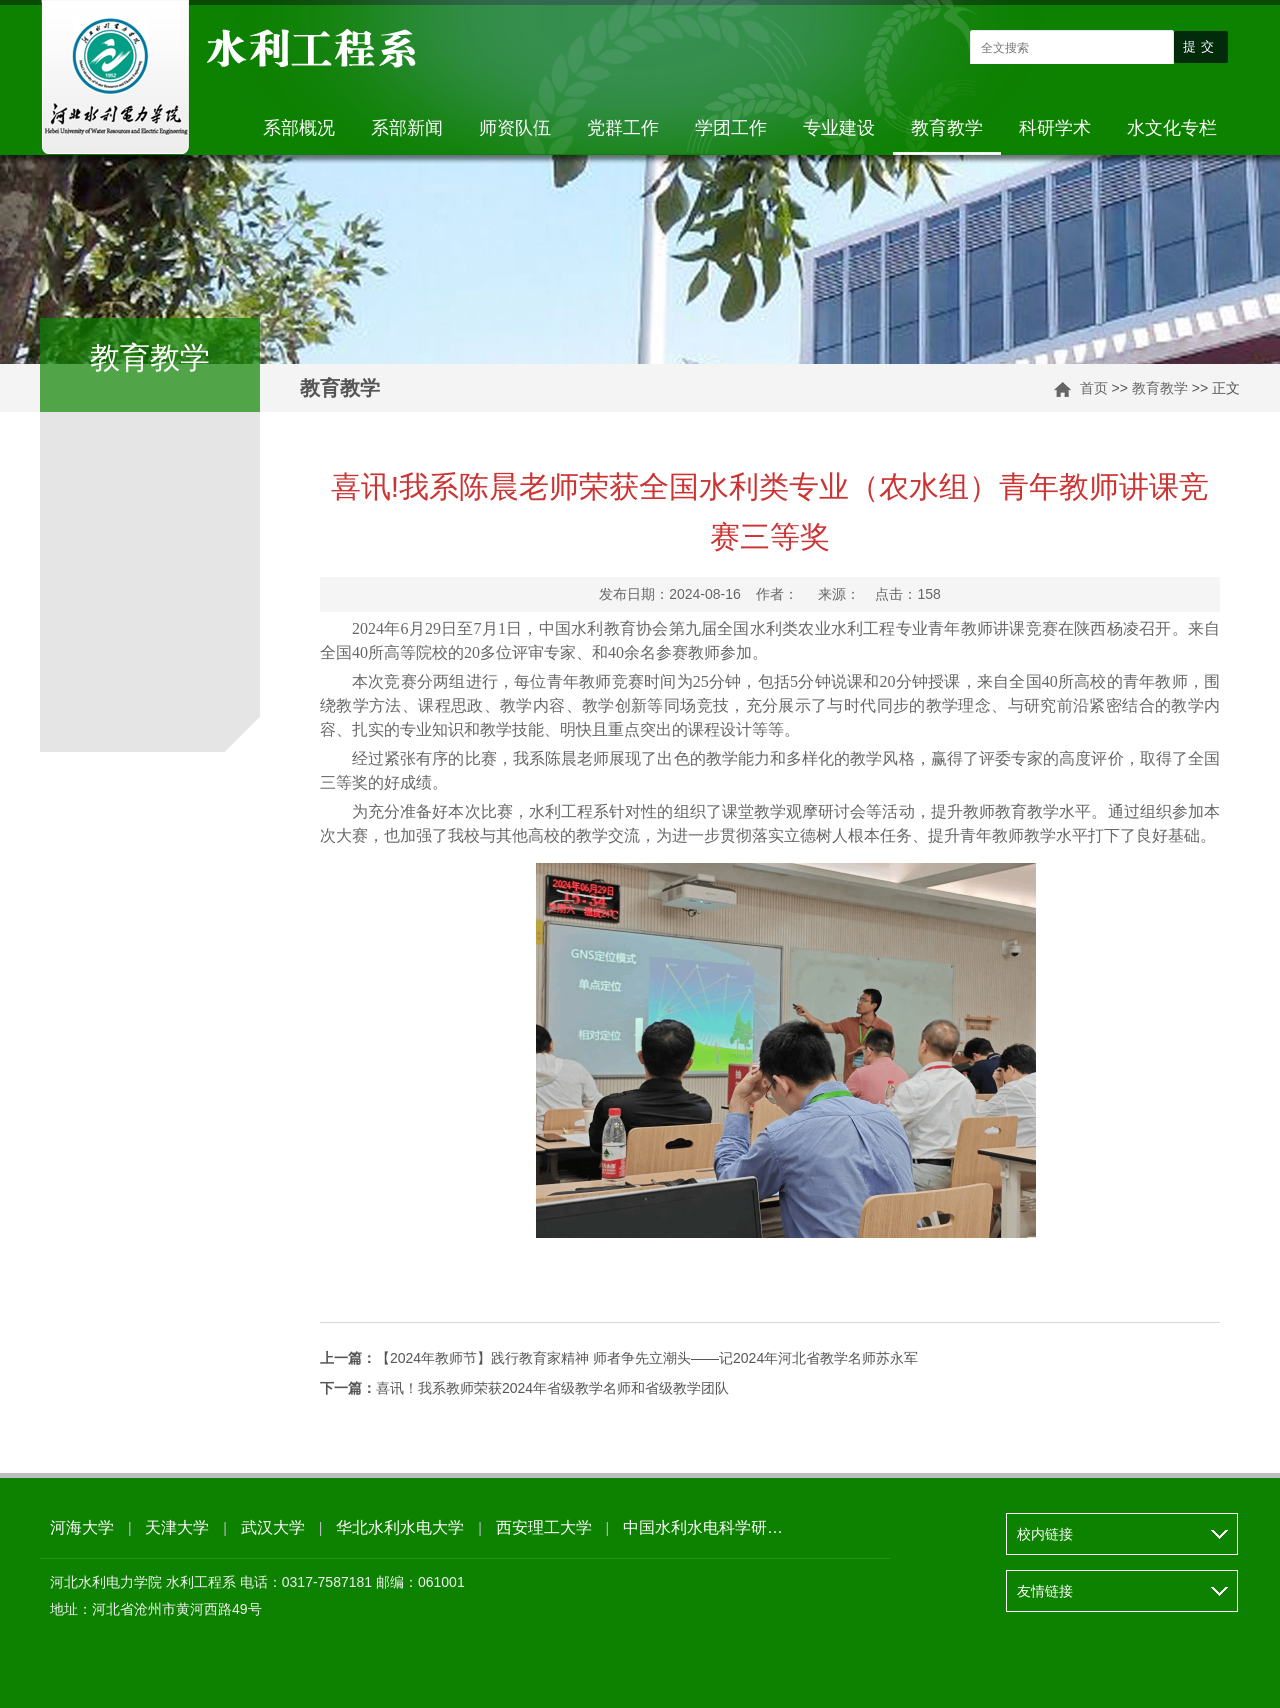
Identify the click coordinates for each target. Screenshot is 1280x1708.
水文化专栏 (1172, 128)
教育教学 (947, 128)
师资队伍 (515, 128)
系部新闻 (407, 128)
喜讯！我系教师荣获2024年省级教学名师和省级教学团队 (524, 1388)
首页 (1094, 388)
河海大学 (82, 1527)
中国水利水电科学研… (703, 1527)
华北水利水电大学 (400, 1527)
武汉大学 (273, 1527)
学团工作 (731, 128)
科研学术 (1055, 128)
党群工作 (623, 128)
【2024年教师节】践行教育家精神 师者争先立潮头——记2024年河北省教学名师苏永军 (619, 1358)
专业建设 (839, 128)
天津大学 (177, 1527)
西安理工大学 (544, 1527)
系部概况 (299, 128)
